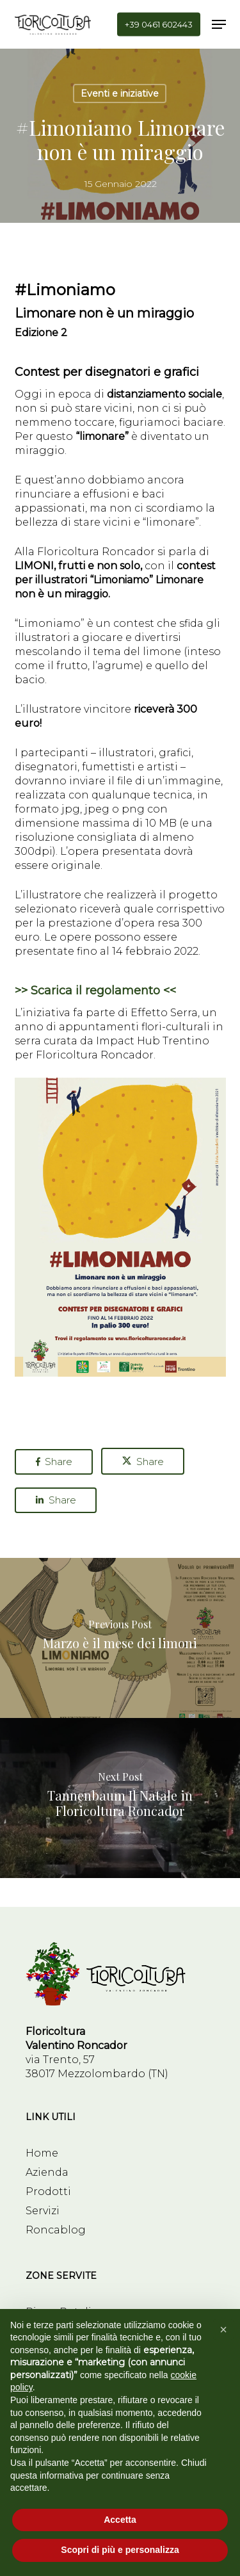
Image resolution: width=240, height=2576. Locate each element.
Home (42, 2153)
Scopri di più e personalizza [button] (120, 2550)
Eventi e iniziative (120, 93)
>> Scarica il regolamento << (95, 991)
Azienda (47, 2172)
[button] (219, 24)
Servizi (43, 2211)
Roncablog (56, 2230)
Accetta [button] (120, 2520)
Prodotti (48, 2191)
